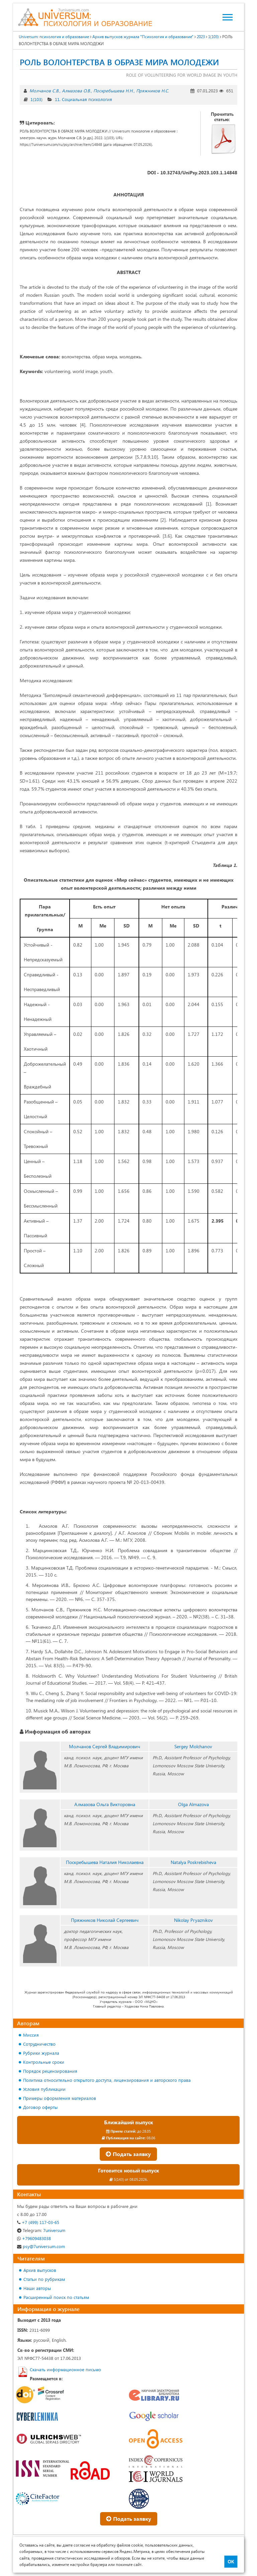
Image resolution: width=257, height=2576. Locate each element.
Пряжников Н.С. (152, 90)
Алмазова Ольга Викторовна (104, 1804)
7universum (41, 2230)
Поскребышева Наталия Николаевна (105, 1862)
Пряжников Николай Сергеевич (105, 1920)
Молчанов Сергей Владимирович (104, 1746)
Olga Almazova (193, 1804)
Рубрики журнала (41, 2053)
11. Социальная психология (83, 99)
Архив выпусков (39, 2270)
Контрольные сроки (43, 2062)
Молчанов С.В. (44, 90)
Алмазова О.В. (76, 90)
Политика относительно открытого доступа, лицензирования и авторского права (107, 2080)
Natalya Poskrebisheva (193, 1862)
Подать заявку (128, 2153)
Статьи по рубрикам (44, 2279)
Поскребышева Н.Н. (113, 90)
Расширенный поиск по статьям (56, 2297)
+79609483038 (34, 2238)
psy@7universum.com (41, 2246)
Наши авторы (37, 2288)
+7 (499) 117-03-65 (38, 2222)
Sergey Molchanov (193, 1746)
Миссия (31, 2035)
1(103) (36, 99)
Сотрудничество (39, 2044)
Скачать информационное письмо (65, 2369)
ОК (231, 2561)
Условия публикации (44, 2089)
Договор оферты (40, 2107)
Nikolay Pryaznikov (193, 1920)
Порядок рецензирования (50, 2071)
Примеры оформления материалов (59, 2098)
